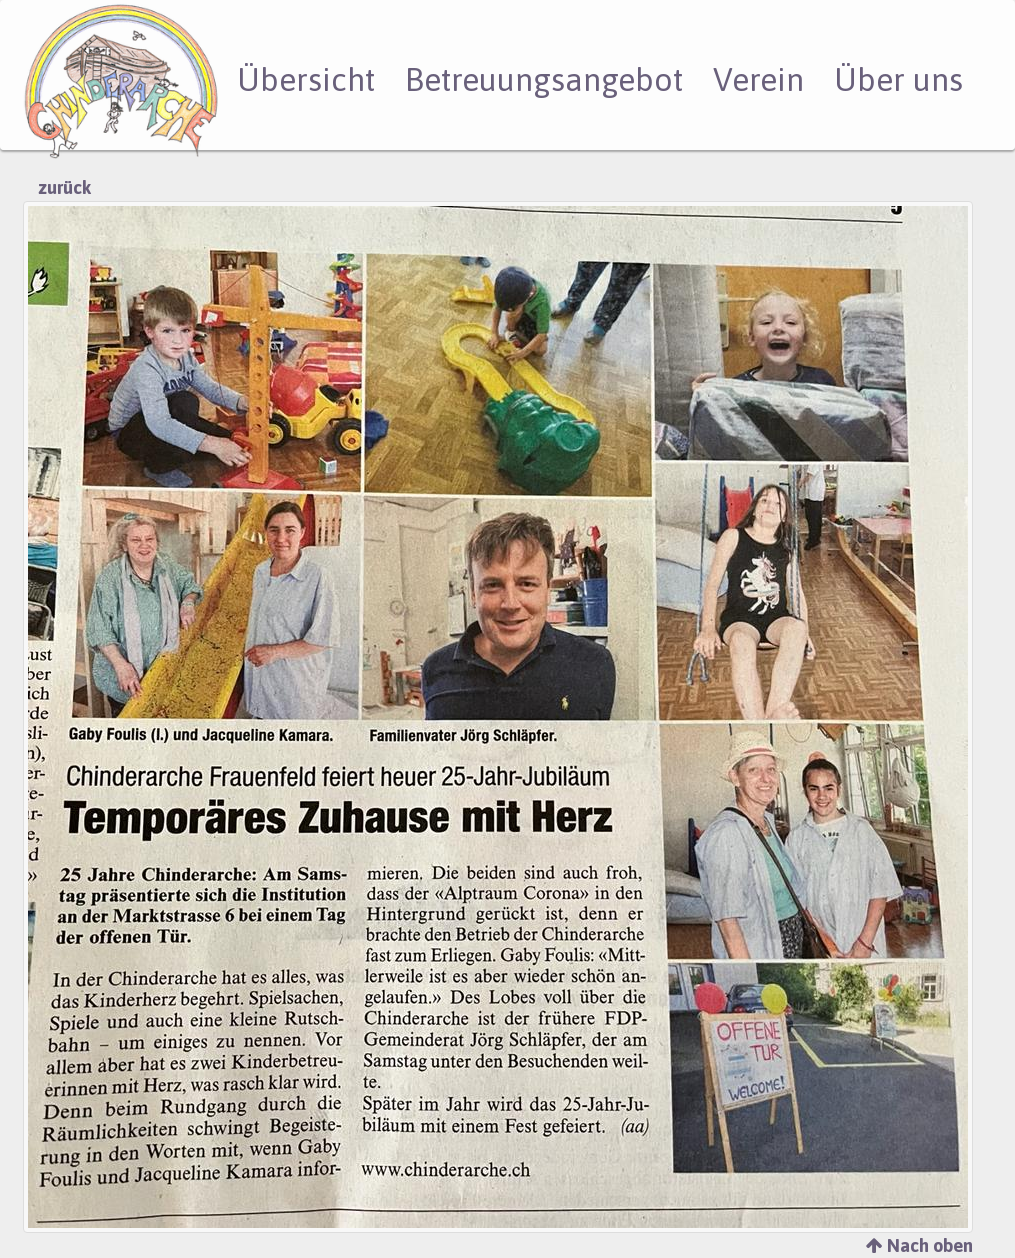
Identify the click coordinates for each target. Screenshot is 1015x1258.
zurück (64, 187)
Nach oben (919, 1245)
